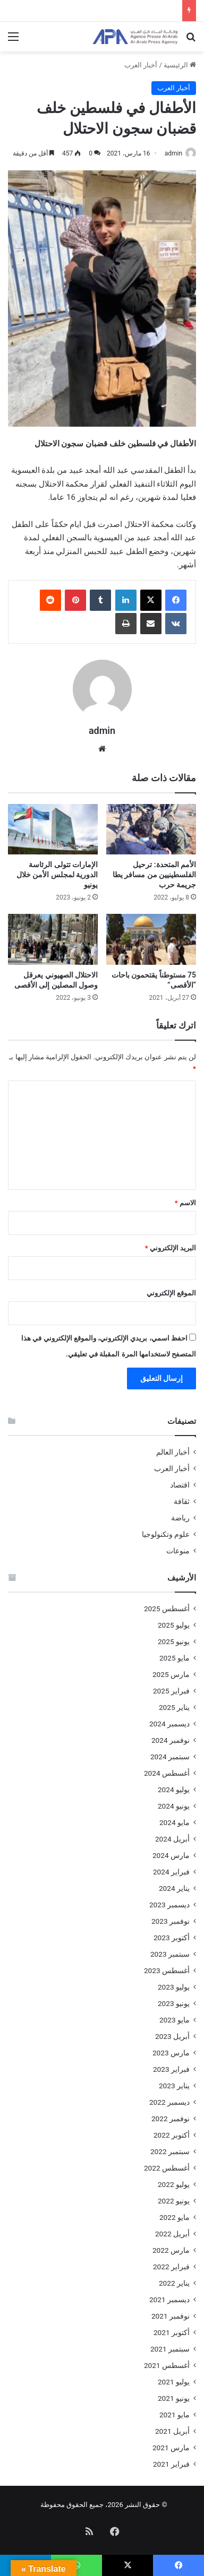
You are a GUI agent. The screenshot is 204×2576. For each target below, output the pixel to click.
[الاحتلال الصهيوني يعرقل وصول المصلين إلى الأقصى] (53, 939)
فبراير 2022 (171, 2266)
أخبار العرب (140, 65)
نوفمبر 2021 (170, 2316)
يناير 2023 (174, 2085)
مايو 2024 (174, 1822)
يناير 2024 (174, 1888)
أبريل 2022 (172, 2233)
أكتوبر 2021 (172, 2332)
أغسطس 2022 (167, 2168)
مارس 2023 (171, 2052)
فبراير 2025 (171, 1691)
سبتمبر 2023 (170, 1954)
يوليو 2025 (174, 1625)
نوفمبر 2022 (170, 2118)
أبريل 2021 (172, 2431)
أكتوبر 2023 (172, 1937)
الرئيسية (180, 65)
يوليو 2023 (174, 1987)
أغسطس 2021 (167, 2365)
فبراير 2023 (171, 2069)
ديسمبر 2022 (169, 2102)
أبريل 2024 (172, 1839)
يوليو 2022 (174, 2184)
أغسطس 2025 (167, 1608)
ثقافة (182, 1501)
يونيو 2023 (174, 2003)
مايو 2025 (174, 1658)
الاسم (185, 1203)
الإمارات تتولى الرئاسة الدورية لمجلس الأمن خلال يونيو (57, 874)
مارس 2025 (171, 1674)
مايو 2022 (174, 2217)
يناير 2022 (174, 2283)
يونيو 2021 (174, 2398)
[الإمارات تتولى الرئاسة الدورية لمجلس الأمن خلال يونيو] (53, 829)
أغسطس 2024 (167, 1773)
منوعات (178, 1550)
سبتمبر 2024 (170, 1756)
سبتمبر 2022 (170, 2151)
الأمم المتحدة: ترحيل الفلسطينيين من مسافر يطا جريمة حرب (154, 874)
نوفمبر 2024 (170, 1740)
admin (173, 153)
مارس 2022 (171, 2250)
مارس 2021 (171, 2447)
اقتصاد (180, 1485)
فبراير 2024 (171, 1872)
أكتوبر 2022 (172, 2135)
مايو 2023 (174, 2020)
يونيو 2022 (174, 2201)
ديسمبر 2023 (169, 1904)
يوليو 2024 (174, 1789)
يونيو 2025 (174, 1641)
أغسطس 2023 (167, 1970)
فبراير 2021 (171, 2464)
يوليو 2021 (174, 2382)
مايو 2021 (174, 2414)
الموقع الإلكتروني (171, 1293)
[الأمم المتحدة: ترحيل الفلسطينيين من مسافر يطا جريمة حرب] (151, 829)
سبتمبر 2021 (170, 2349)
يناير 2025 (174, 1707)
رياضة (180, 1518)
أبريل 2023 (172, 2036)
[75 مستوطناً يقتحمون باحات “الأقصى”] (151, 939)
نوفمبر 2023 (170, 1921)
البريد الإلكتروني (170, 1248)
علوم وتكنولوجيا (166, 1534)
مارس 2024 (171, 1855)
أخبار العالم (173, 1452)
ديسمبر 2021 (169, 2299)
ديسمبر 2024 (169, 1723)
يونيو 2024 (174, 1806)
